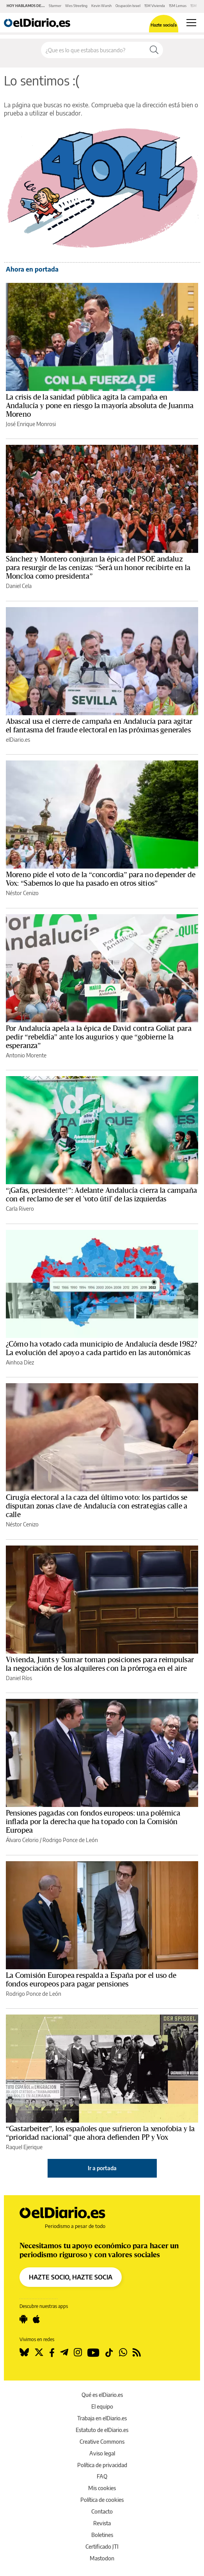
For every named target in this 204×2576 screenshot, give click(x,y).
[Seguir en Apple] (36, 2319)
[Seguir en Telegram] (64, 2352)
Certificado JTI (102, 2546)
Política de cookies (102, 2499)
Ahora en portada (32, 269)
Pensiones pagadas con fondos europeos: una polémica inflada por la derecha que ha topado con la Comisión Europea (93, 1821)
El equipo (102, 2406)
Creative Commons (102, 2441)
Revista (102, 2523)
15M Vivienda (154, 6)
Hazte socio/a (164, 25)
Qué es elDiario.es (102, 2394)
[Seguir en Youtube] (93, 2352)
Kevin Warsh (101, 6)
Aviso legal (102, 2453)
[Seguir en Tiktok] (109, 2352)
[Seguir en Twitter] (39, 2352)
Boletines (102, 2535)
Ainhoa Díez (20, 1362)
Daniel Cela (19, 586)
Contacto (102, 2511)
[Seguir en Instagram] (78, 2352)
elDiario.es (18, 739)
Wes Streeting (76, 6)
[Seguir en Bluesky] (24, 2352)
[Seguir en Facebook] (52, 2352)
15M (193, 6)
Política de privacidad (102, 2465)
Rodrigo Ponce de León (70, 1840)
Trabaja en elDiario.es (102, 2418)
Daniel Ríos (19, 1678)
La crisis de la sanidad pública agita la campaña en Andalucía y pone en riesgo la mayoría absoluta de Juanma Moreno (99, 405)
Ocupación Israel (127, 6)
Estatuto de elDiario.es (102, 2430)
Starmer (55, 6)
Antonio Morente (26, 1055)
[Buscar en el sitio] (93, 50)
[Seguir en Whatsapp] (123, 2352)
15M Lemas (177, 6)
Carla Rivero (20, 1208)
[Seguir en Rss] (137, 2352)
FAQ (102, 2476)
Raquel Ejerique (24, 2147)
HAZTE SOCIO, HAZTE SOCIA (70, 2277)
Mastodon (102, 2558)
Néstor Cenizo (22, 893)
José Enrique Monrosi (31, 424)
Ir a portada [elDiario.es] (102, 2168)
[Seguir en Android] (23, 2319)
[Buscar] (154, 50)
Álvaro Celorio (22, 1840)
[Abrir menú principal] (191, 22)
